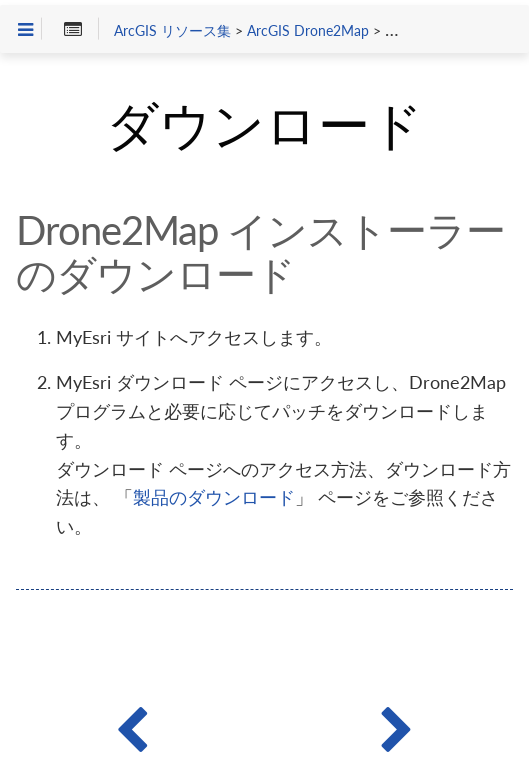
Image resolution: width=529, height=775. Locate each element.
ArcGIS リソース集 (172, 31)
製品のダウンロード (214, 497)
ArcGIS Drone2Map (308, 31)
